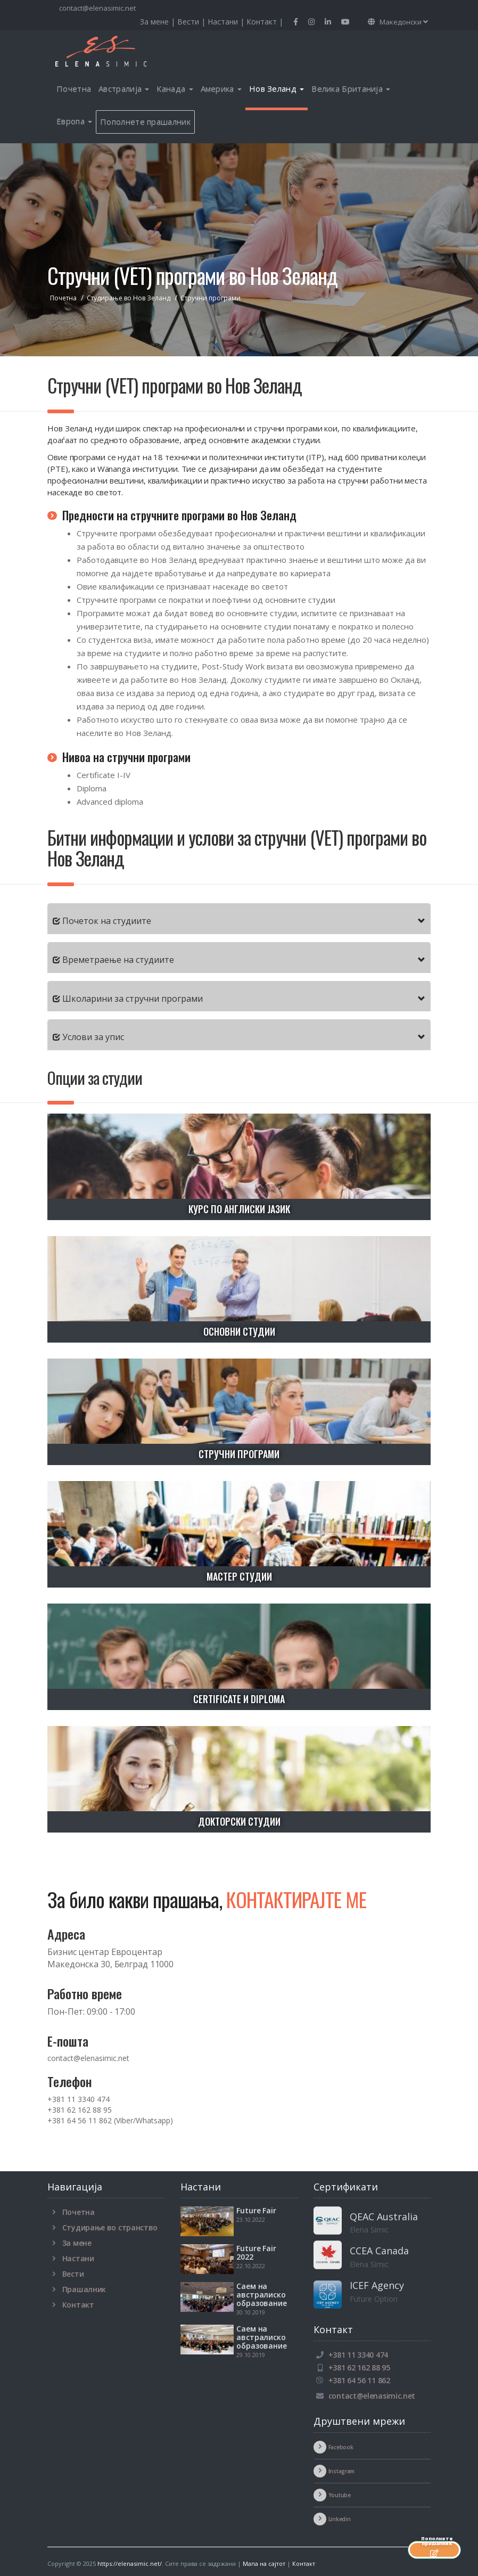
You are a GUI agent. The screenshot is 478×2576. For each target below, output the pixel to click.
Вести (73, 2274)
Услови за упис (93, 1037)
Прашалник (84, 2289)
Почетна (73, 88)
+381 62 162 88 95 (79, 2110)
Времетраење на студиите (118, 960)
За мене (77, 2243)
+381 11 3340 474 (78, 2099)
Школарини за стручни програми (132, 998)
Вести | (192, 22)
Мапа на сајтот (264, 2563)
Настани (78, 2258)
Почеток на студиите (106, 921)
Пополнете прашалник (145, 121)
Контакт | (264, 22)
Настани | (227, 22)
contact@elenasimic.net (96, 8)
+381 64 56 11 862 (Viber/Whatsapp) (110, 2120)
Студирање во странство (110, 2227)
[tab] (239, 918)
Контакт (78, 2305)
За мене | (158, 22)
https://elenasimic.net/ (129, 2563)
